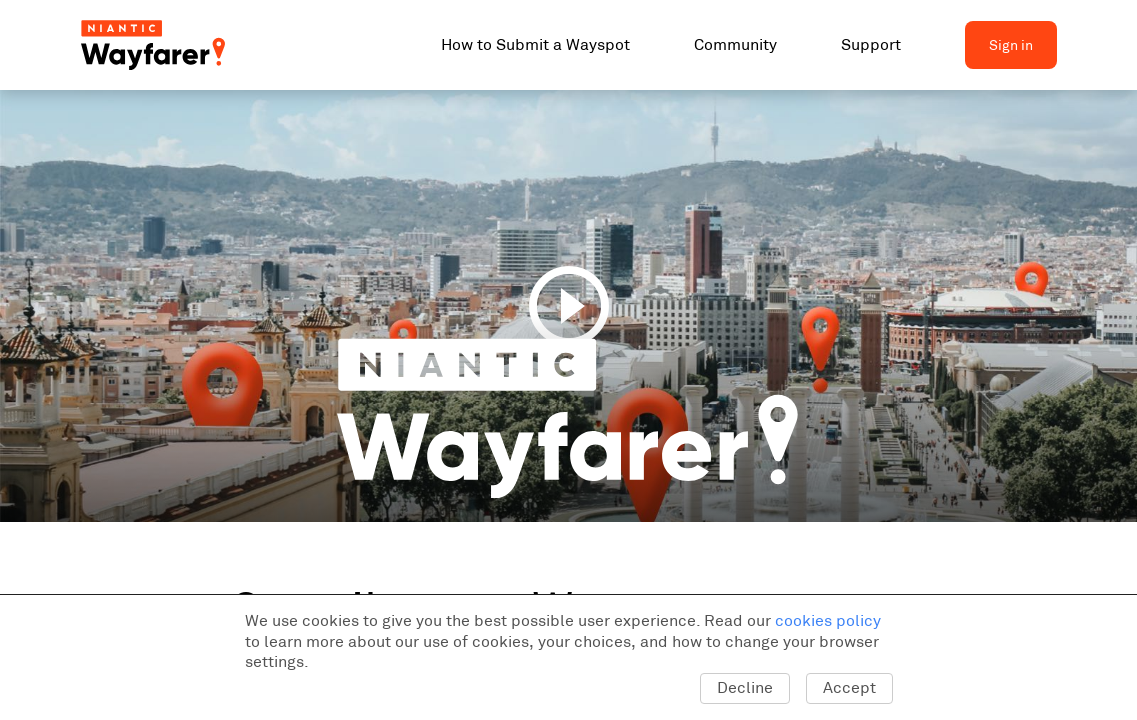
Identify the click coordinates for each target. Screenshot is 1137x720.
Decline (745, 687)
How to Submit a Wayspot (535, 44)
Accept (849, 687)
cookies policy (828, 620)
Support (871, 44)
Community (735, 44)
